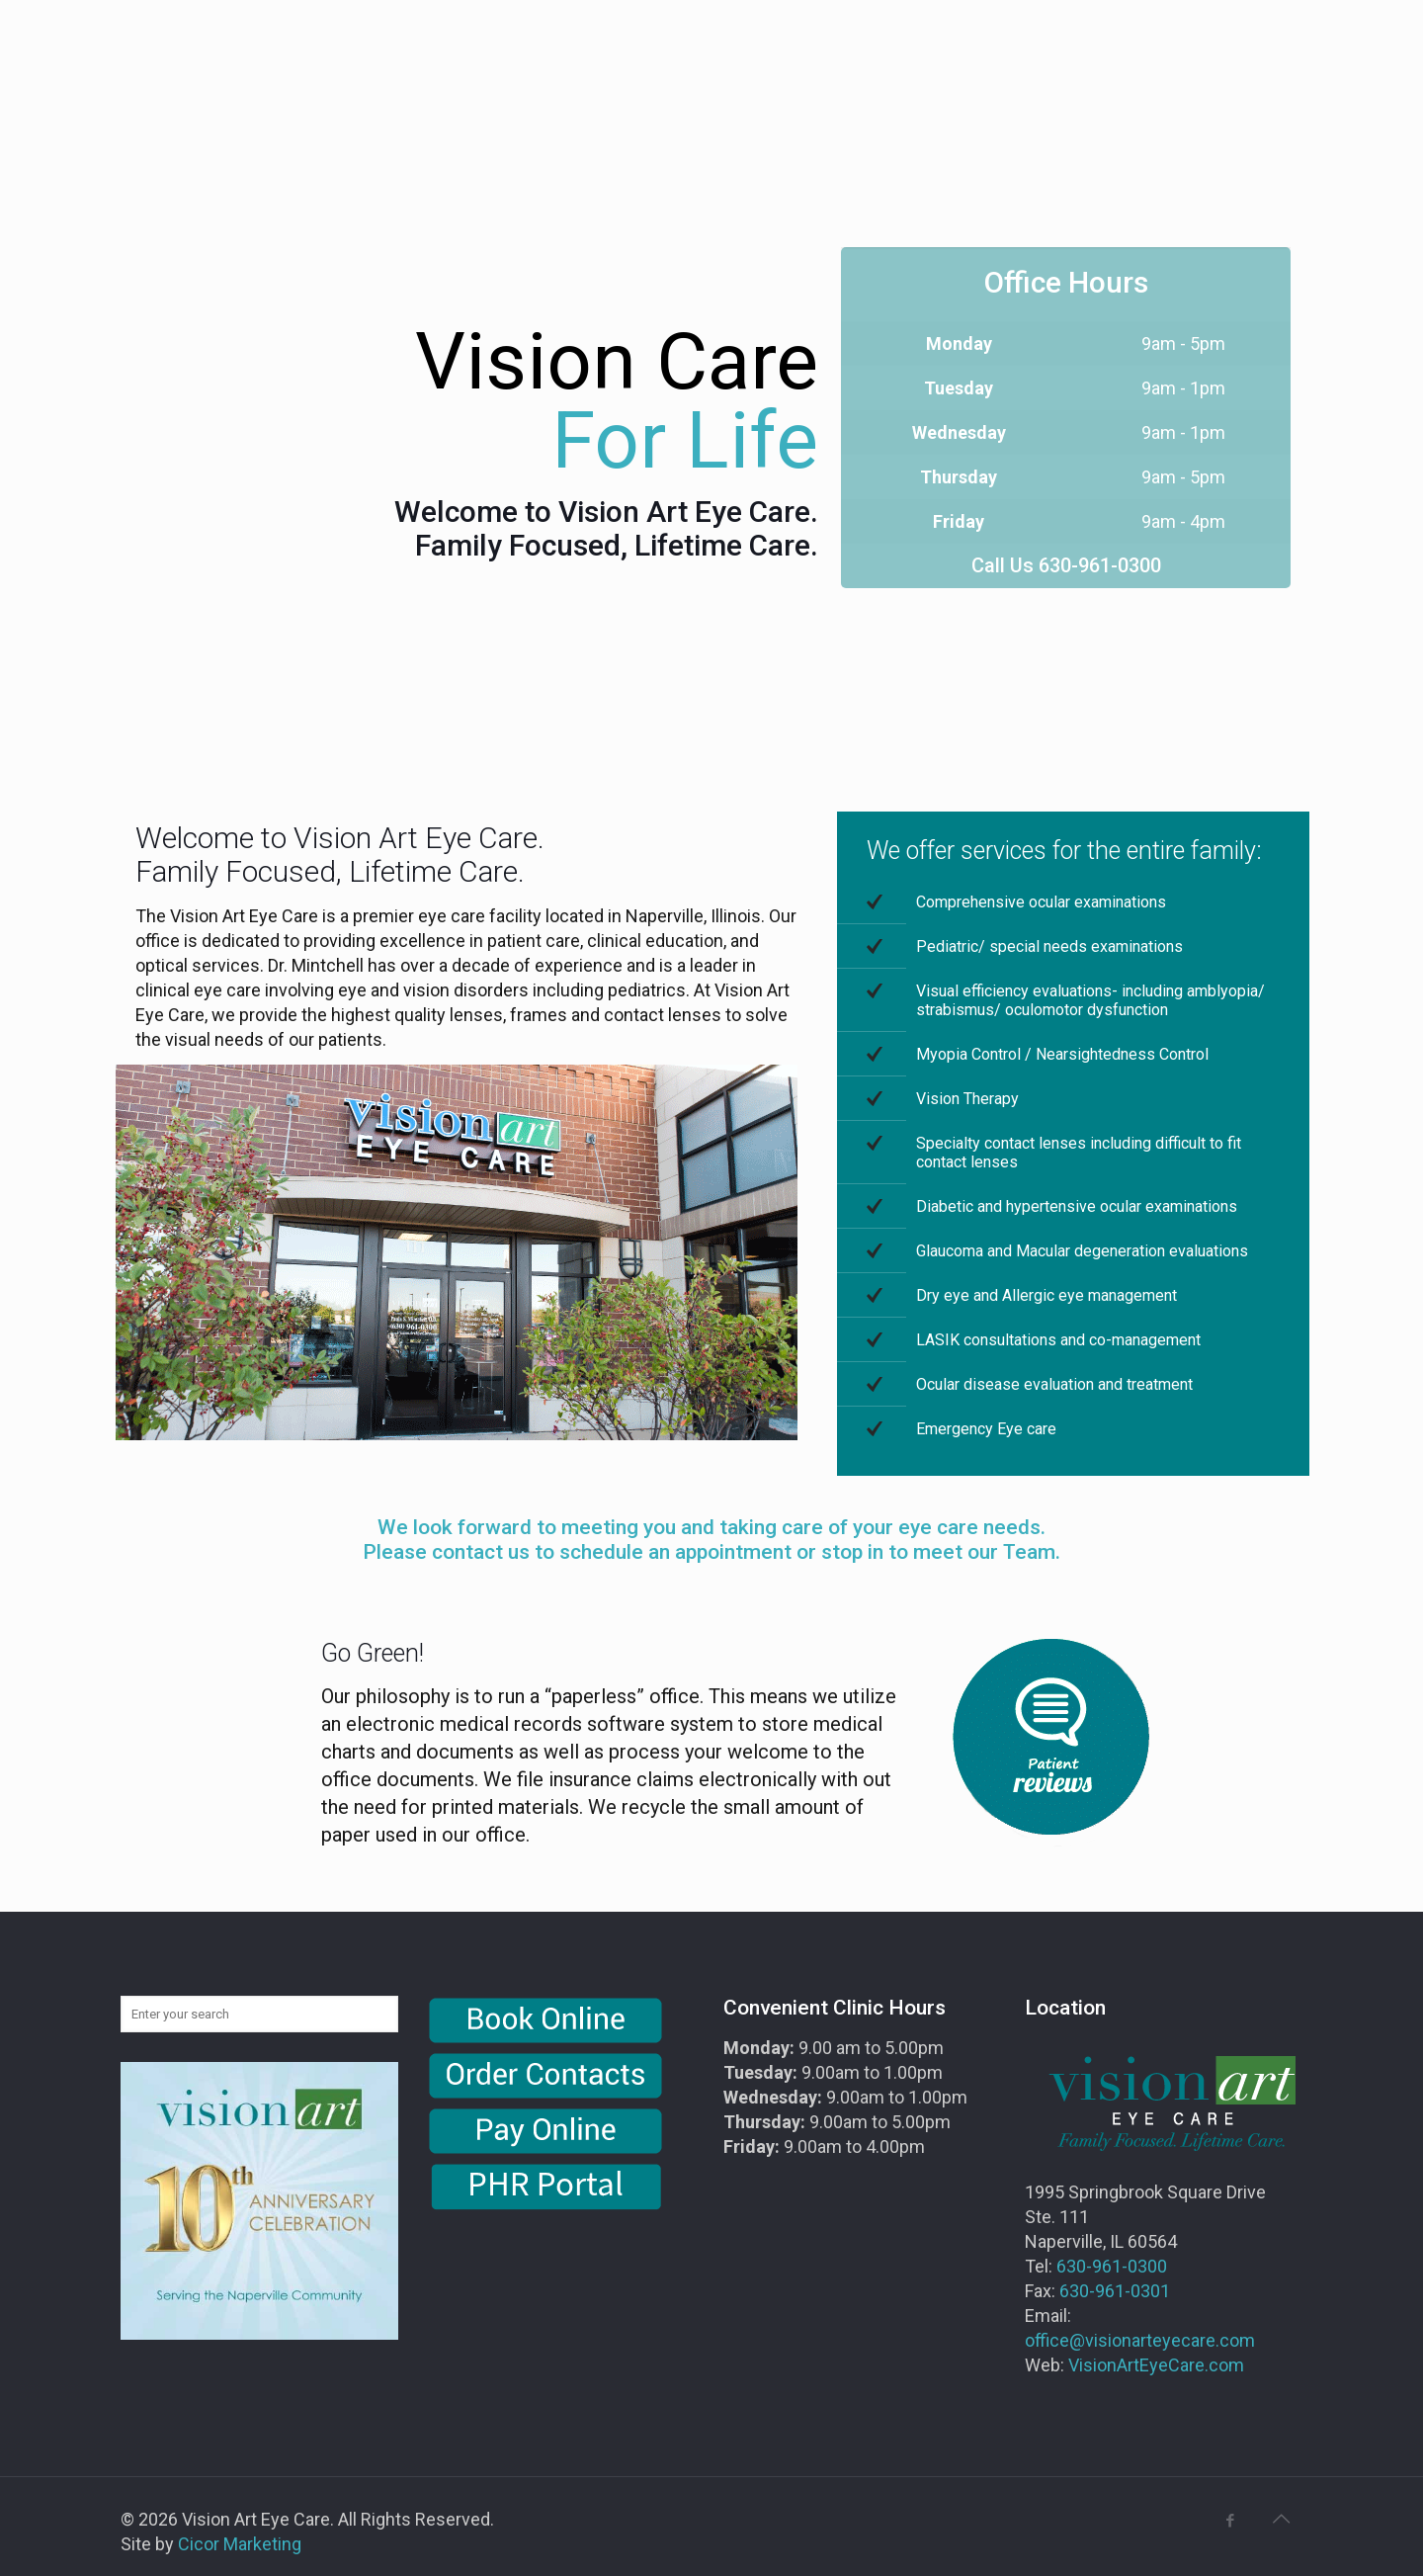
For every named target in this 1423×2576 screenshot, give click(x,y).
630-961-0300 (1111, 2266)
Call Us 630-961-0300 (1066, 565)
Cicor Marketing (239, 2543)
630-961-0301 (1114, 2290)
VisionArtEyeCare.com (1156, 2365)
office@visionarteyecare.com (1140, 2340)
